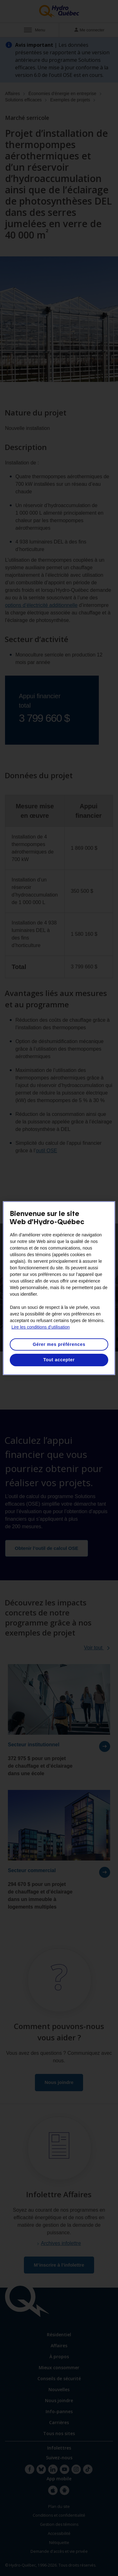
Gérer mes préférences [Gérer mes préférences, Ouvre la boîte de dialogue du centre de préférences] (59, 1344)
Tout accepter (59, 1359)
